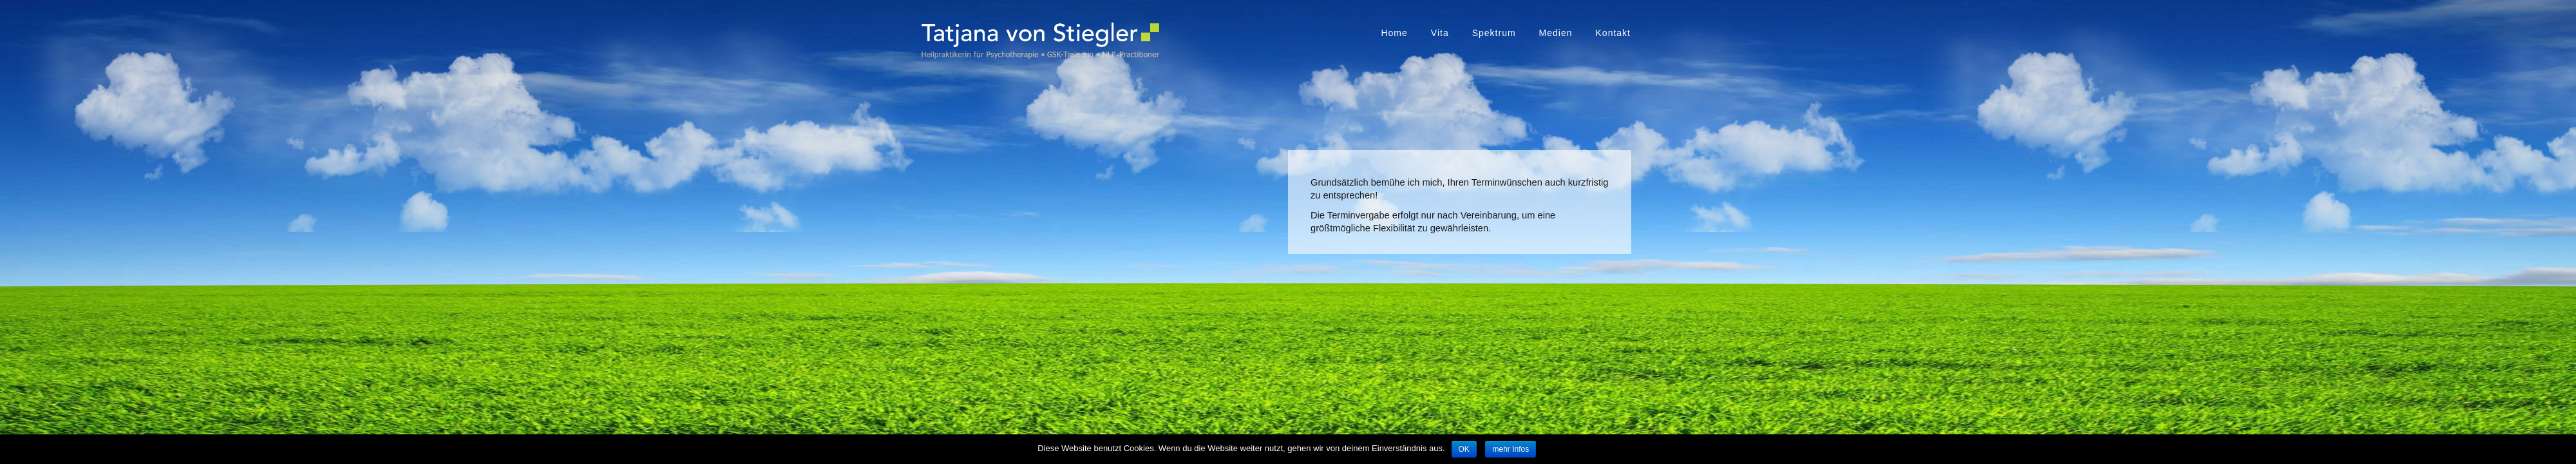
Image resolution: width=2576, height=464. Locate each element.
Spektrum (1494, 33)
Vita (1440, 33)
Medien (1556, 33)
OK (1464, 449)
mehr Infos (1510, 449)
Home (1394, 33)
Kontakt (1613, 33)
